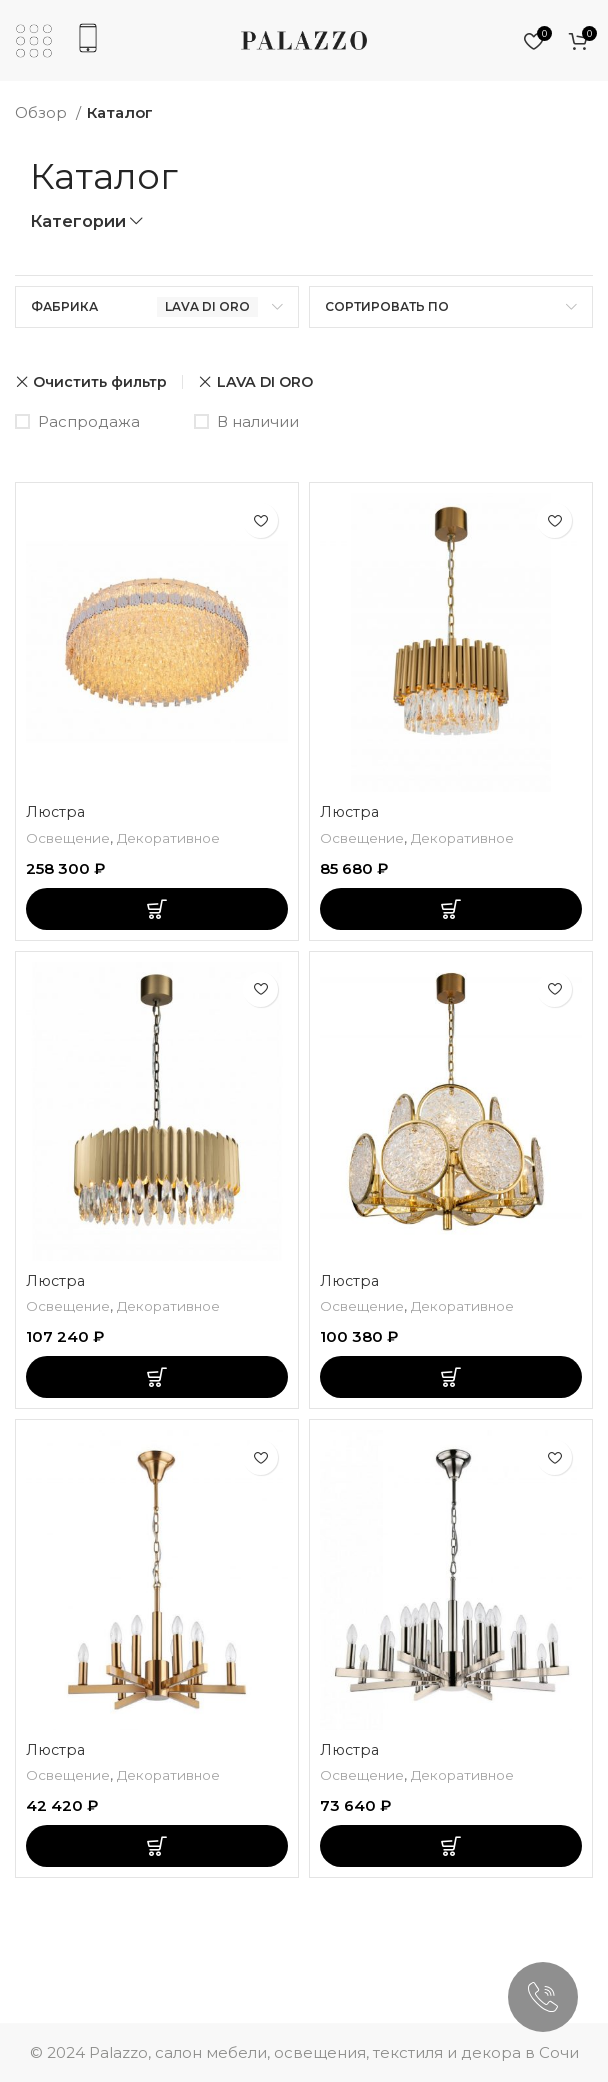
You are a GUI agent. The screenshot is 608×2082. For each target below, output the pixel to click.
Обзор (43, 112)
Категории (78, 221)
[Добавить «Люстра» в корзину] (157, 909)
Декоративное (180, 838)
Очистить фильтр (100, 382)
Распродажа (89, 421)
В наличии (258, 421)
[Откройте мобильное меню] (34, 41)
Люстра (57, 811)
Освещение (71, 838)
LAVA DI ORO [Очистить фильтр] (265, 382)
